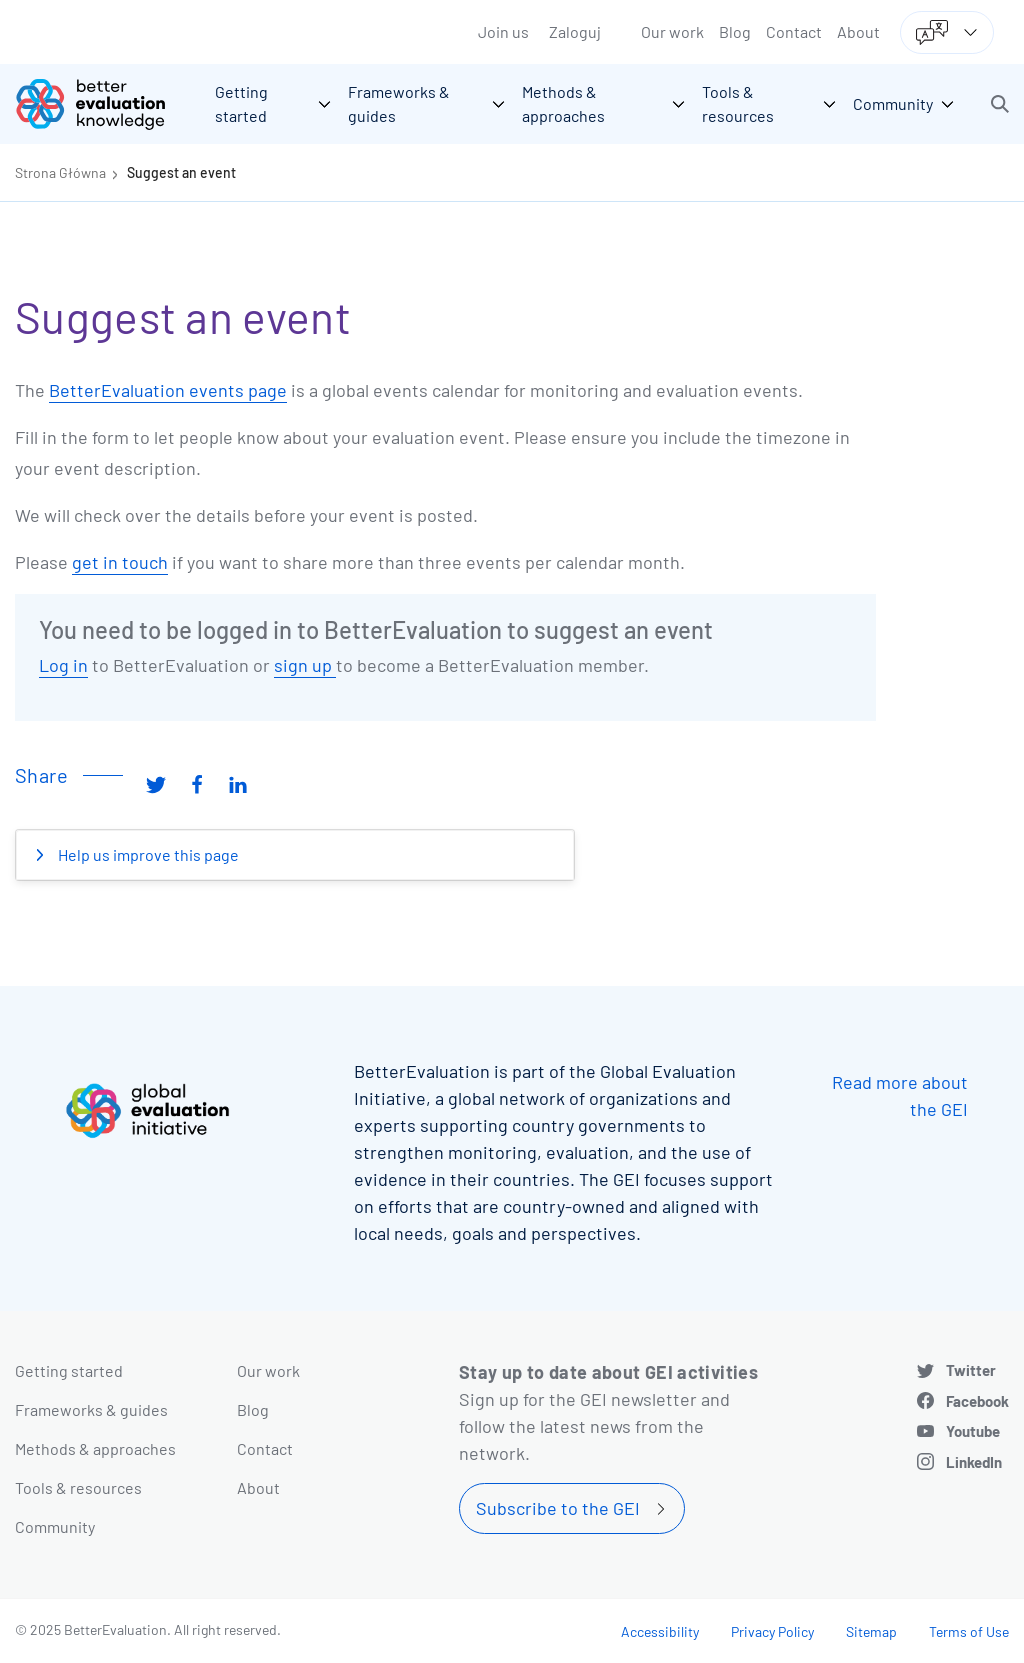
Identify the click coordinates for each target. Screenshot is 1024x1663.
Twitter (971, 1370)
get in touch (120, 562)
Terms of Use (969, 1631)
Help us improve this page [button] (147, 854)
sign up (305, 665)
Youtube (973, 1431)
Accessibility (660, 1631)
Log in (63, 665)
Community (55, 1526)
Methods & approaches (95, 1448)
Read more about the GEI (900, 1095)
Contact (794, 31)
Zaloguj (575, 31)
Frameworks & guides (91, 1409)
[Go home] (105, 104)
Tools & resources (78, 1487)
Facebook (977, 1401)
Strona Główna (60, 172)
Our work (672, 31)
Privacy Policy (772, 1631)
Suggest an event (181, 172)
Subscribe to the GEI (558, 1508)
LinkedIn (974, 1462)
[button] (1000, 104)
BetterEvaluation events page (168, 390)
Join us (503, 31)
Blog (735, 31)
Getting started (69, 1370)
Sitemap (871, 1631)
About (858, 31)
